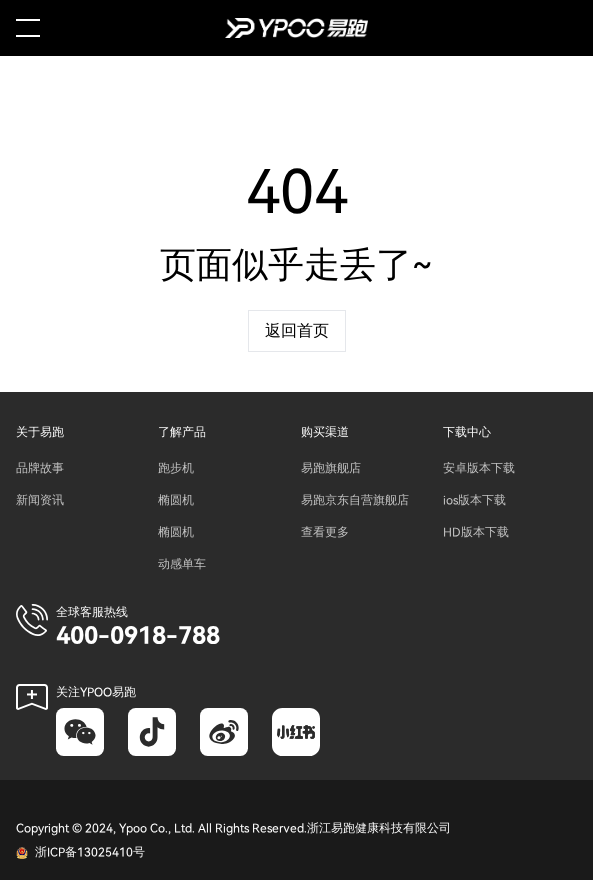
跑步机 (176, 468)
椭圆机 (176, 500)
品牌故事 (40, 468)
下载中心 (467, 432)
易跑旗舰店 (331, 468)
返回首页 (297, 331)
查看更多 (325, 532)
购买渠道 (325, 432)
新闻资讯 (40, 500)
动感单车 (182, 564)
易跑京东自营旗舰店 (355, 500)
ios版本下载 (474, 500)
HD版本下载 (476, 532)
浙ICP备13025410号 (90, 852)
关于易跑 (40, 432)
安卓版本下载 (479, 468)
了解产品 (182, 432)
